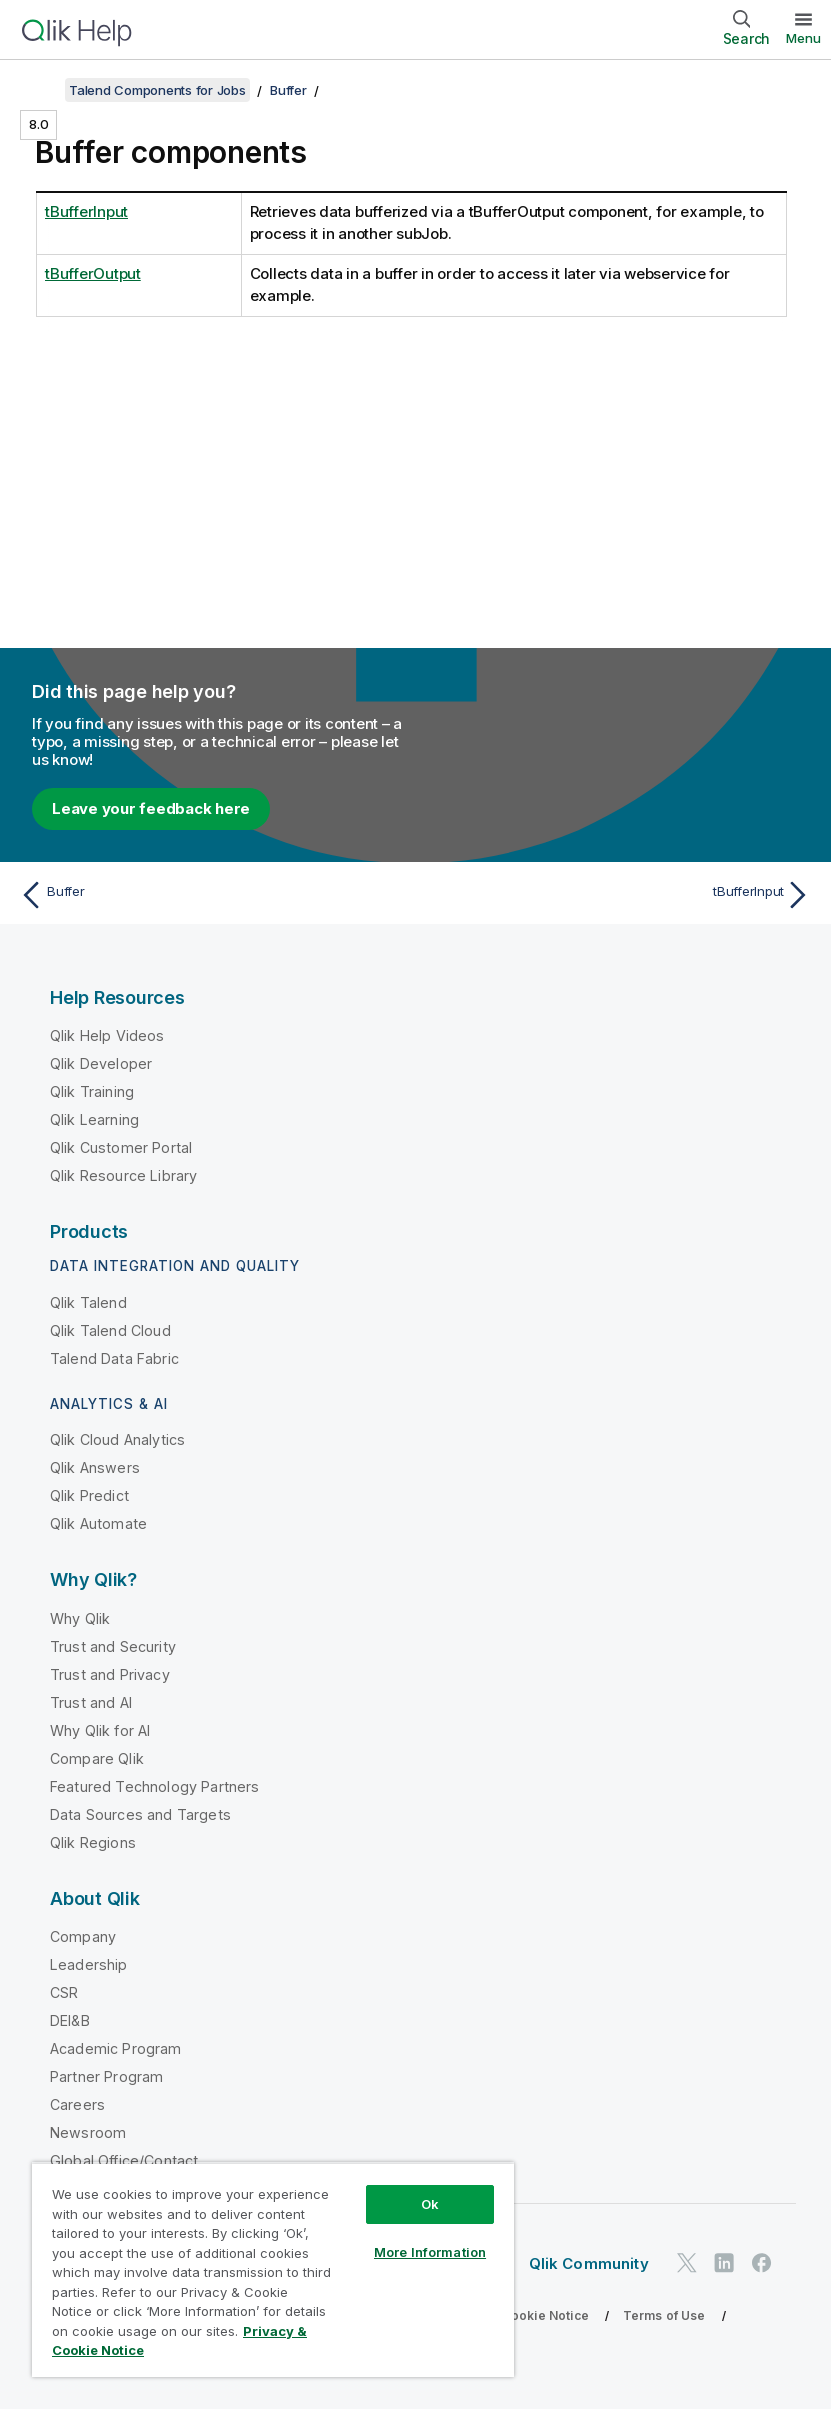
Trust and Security (113, 1646)
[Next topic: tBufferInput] (620, 895)
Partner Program (106, 2076)
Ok (430, 2204)
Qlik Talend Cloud (110, 1330)
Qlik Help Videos (107, 1035)
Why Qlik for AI (100, 1730)
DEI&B (70, 2020)
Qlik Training (92, 1091)
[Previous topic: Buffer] (211, 895)
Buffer (288, 90)
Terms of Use (664, 2315)
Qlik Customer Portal (121, 1147)
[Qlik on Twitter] (687, 2262)
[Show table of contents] (40, 90)
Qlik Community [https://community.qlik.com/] (589, 2263)
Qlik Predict (89, 1495)
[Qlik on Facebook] (762, 2262)
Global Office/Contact (124, 2160)
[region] (273, 2269)
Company (83, 1936)
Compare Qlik (97, 1758)
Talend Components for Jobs (157, 90)
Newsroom (88, 2132)
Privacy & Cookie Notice (515, 2315)
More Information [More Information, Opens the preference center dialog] (430, 2252)
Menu (803, 38)
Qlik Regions (93, 1842)
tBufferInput (86, 211)
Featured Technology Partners (154, 1786)
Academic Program (116, 2048)
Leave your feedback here (151, 808)
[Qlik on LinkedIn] (724, 2262)
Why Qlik (80, 1618)
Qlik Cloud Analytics (117, 1439)
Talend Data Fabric (114, 1358)
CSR (64, 1992)
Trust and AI (91, 1702)
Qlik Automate (98, 1523)
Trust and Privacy (110, 1674)
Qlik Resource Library (123, 1175)
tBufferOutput (93, 273)
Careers (77, 2104)
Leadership (89, 1964)
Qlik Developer (101, 1063)
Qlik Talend (88, 1302)
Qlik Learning (94, 1119)
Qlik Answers (95, 1467)
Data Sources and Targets (140, 1814)
